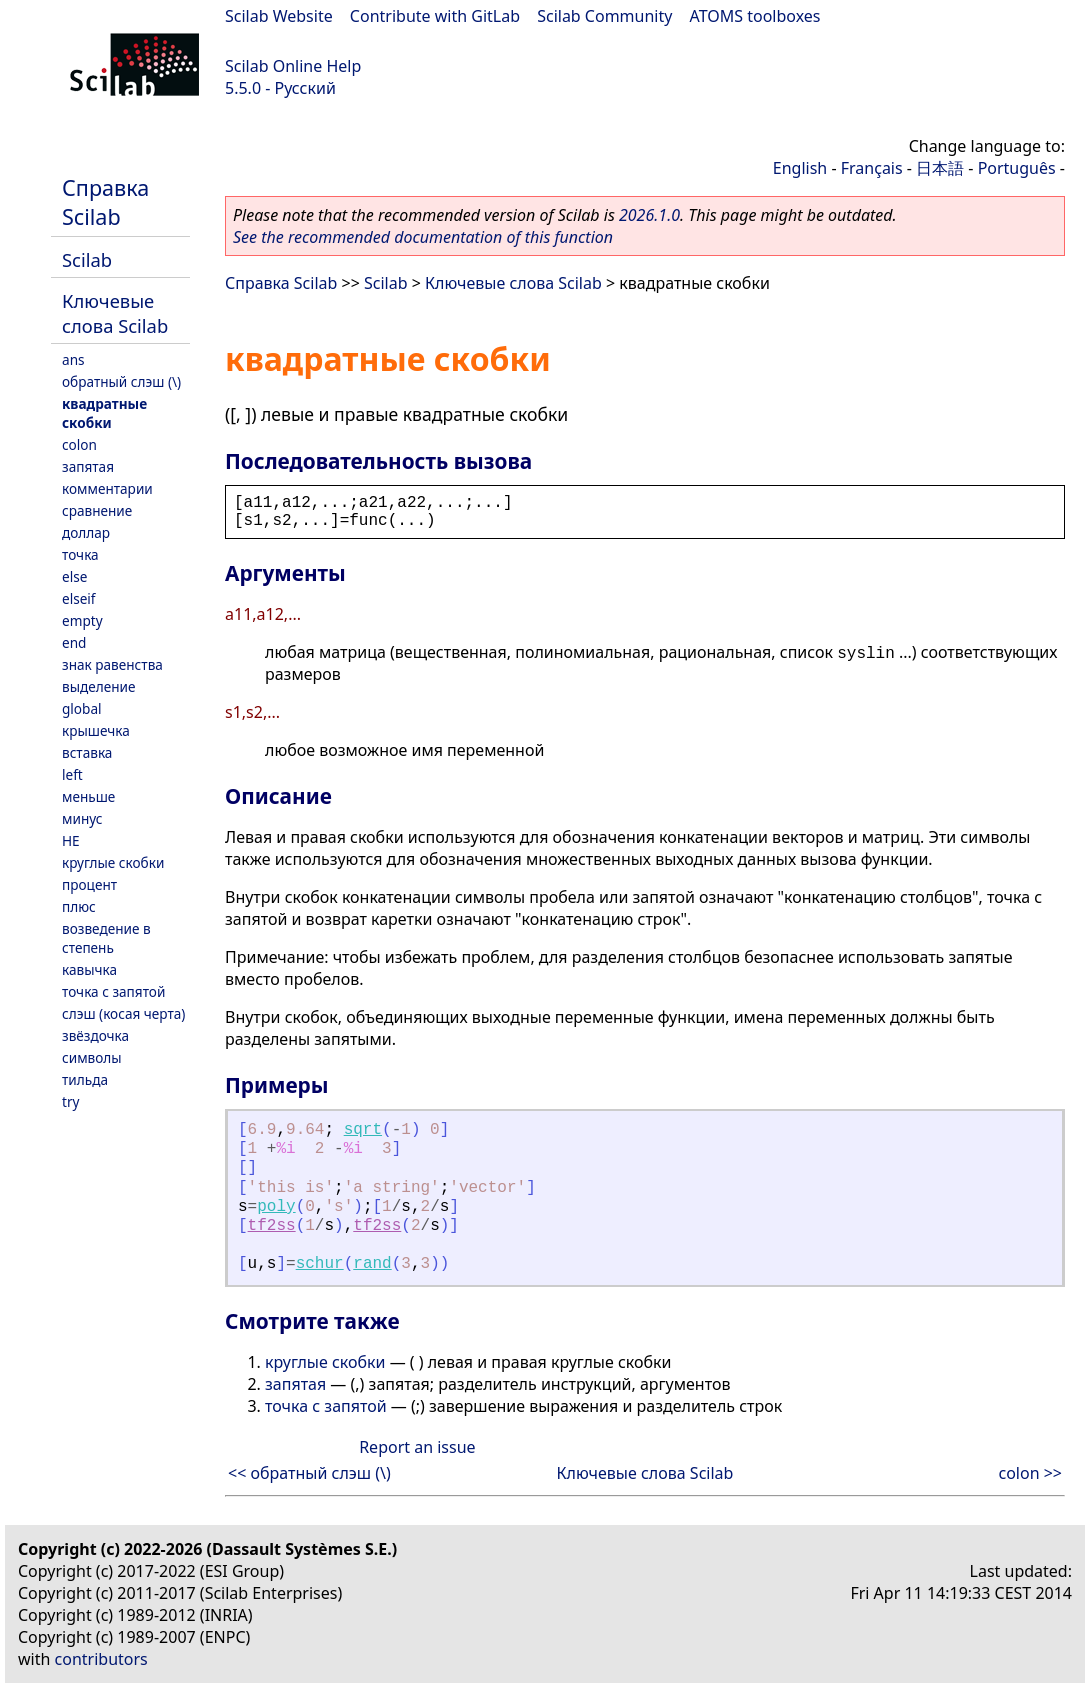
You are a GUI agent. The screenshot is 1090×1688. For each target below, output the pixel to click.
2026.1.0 (649, 215)
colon (79, 444)
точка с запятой (113, 991)
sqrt (363, 1130)
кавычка (89, 969)
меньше (88, 796)
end (74, 642)
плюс (79, 906)
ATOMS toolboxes (755, 16)
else (74, 576)
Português (1017, 168)
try (70, 1101)
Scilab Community (604, 16)
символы (92, 1057)
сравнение (97, 510)
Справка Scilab (105, 202)
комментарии (107, 488)
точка (80, 554)
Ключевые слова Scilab (115, 313)
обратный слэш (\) (121, 381)
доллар (86, 532)
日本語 (940, 168)
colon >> (1030, 1473)
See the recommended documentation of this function (423, 237)
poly (276, 1207)
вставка (87, 752)
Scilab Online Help (293, 66)
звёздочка (95, 1035)
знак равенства (112, 664)
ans (73, 359)
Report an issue (417, 1447)
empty (82, 620)
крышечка (96, 730)
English (800, 168)
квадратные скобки (104, 413)
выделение (98, 686)
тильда (85, 1079)
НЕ (71, 840)
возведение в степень (106, 938)
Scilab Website (279, 16)
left (72, 774)
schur (320, 1264)
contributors (101, 1659)
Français (872, 168)
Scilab (87, 259)
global (82, 708)
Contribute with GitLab (435, 16)
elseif (79, 598)
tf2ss (272, 1226)
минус (82, 818)
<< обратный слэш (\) (309, 1473)
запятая (88, 466)
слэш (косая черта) (123, 1013)
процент (89, 884)
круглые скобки (113, 862)
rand (372, 1264)
